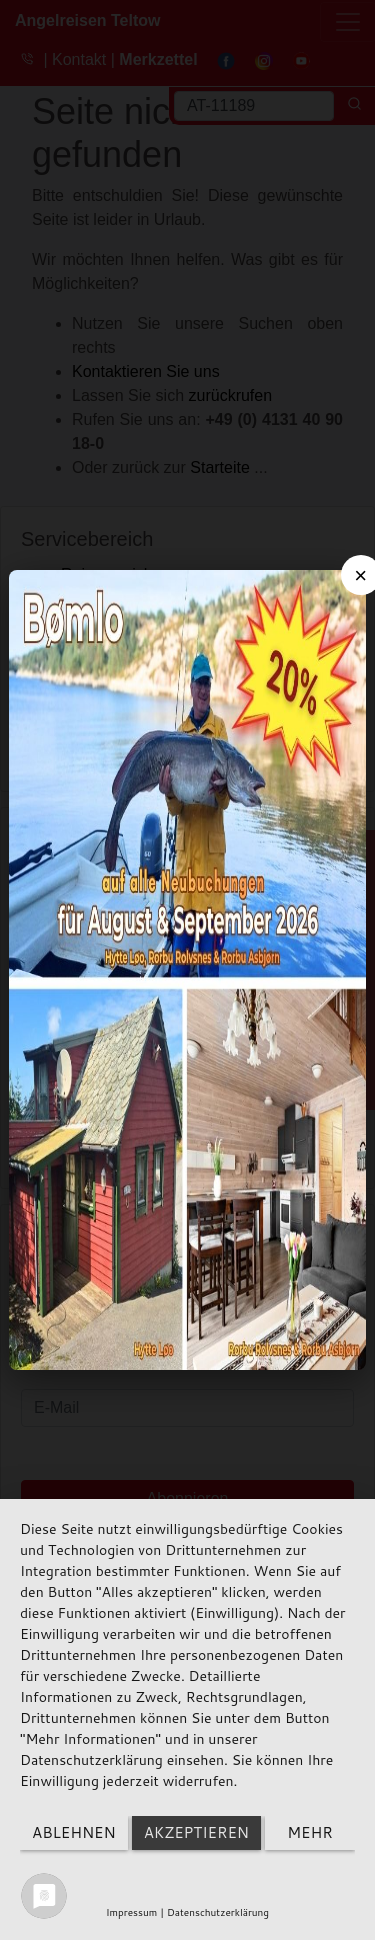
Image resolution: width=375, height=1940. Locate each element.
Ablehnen (74, 1832)
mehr (309, 1832)
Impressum (131, 1912)
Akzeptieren (196, 1832)
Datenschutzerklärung (218, 1912)
